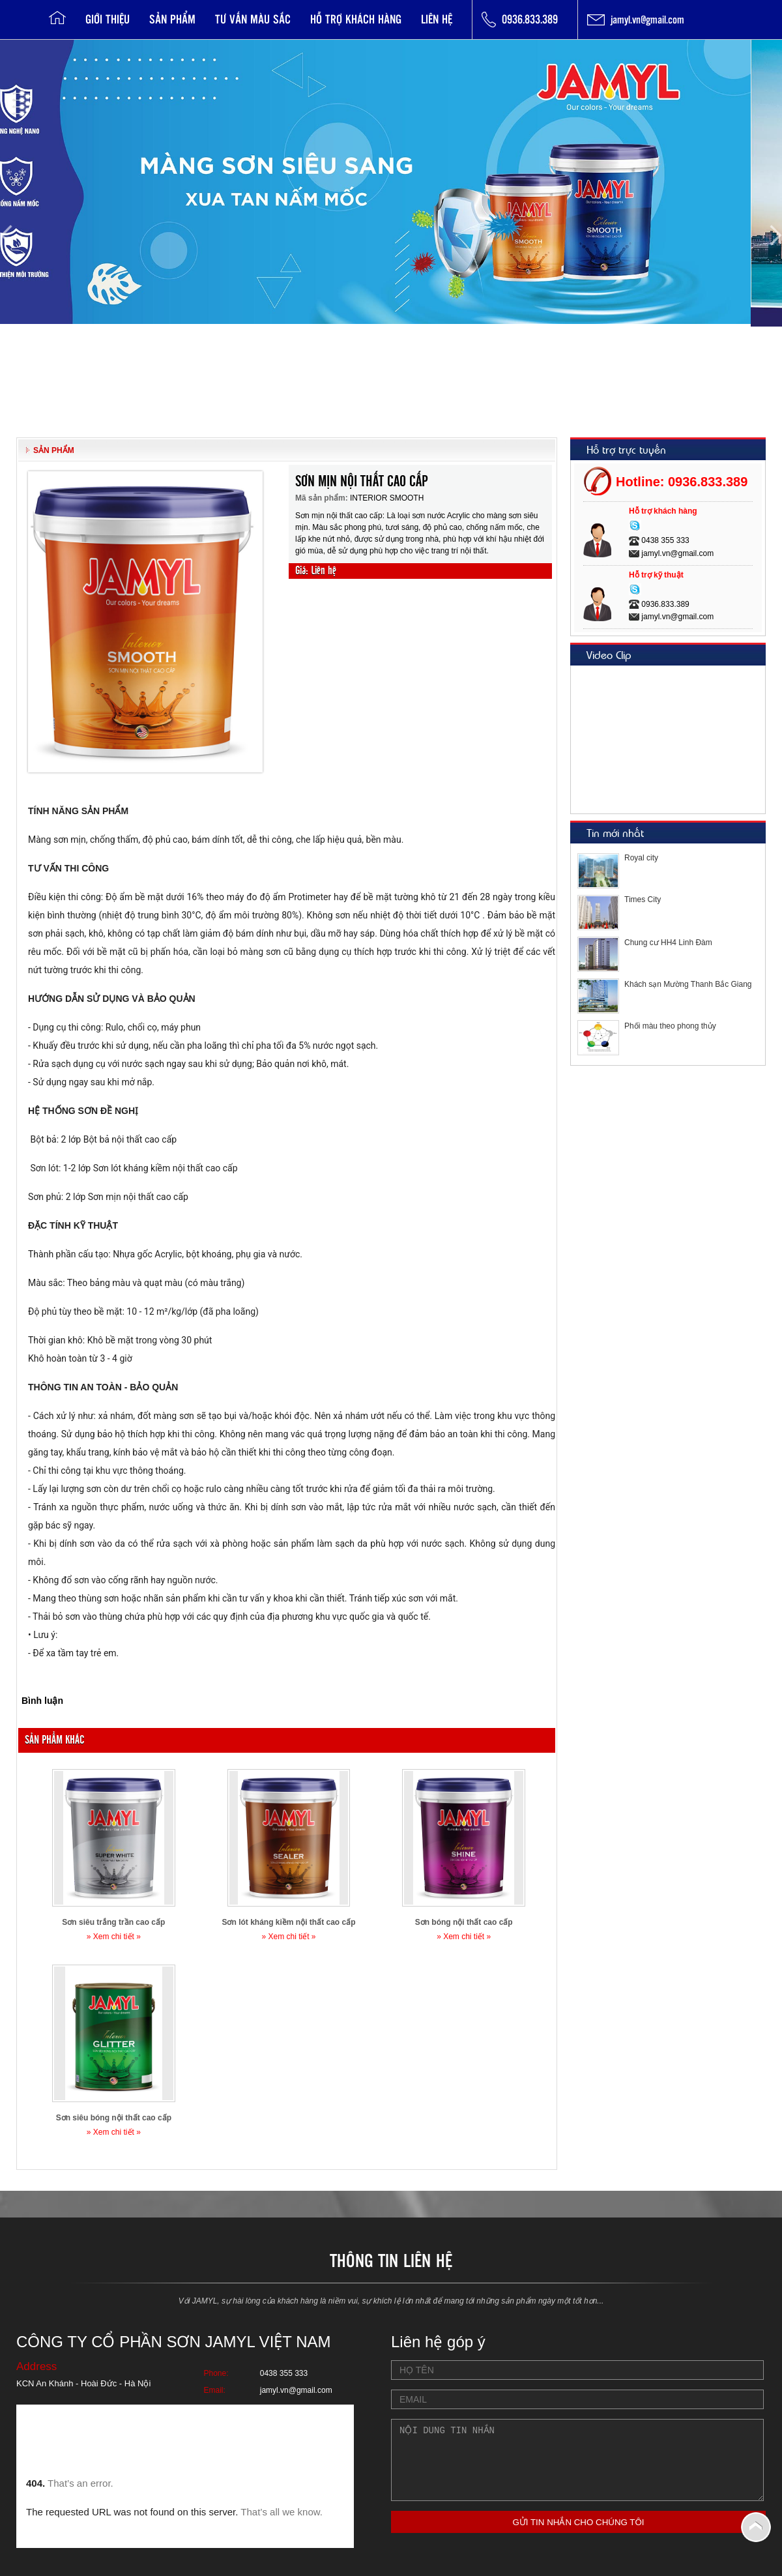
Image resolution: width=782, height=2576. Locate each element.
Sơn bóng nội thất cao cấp (464, 1922)
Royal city (641, 857)
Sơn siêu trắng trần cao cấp (113, 1922)
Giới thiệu (107, 18)
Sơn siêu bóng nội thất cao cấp (113, 2117)
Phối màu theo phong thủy (670, 1026)
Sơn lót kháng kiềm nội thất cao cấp (288, 1922)
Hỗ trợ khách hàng (355, 18)
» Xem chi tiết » (114, 1936)
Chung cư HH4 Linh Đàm (668, 942)
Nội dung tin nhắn (577, 2467)
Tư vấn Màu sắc (253, 18)
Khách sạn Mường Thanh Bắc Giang (688, 984)
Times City (642, 899)
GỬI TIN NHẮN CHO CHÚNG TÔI (578, 2536)
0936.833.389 (530, 18)
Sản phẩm (172, 18)
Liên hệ (436, 18)
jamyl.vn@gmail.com (647, 19)
